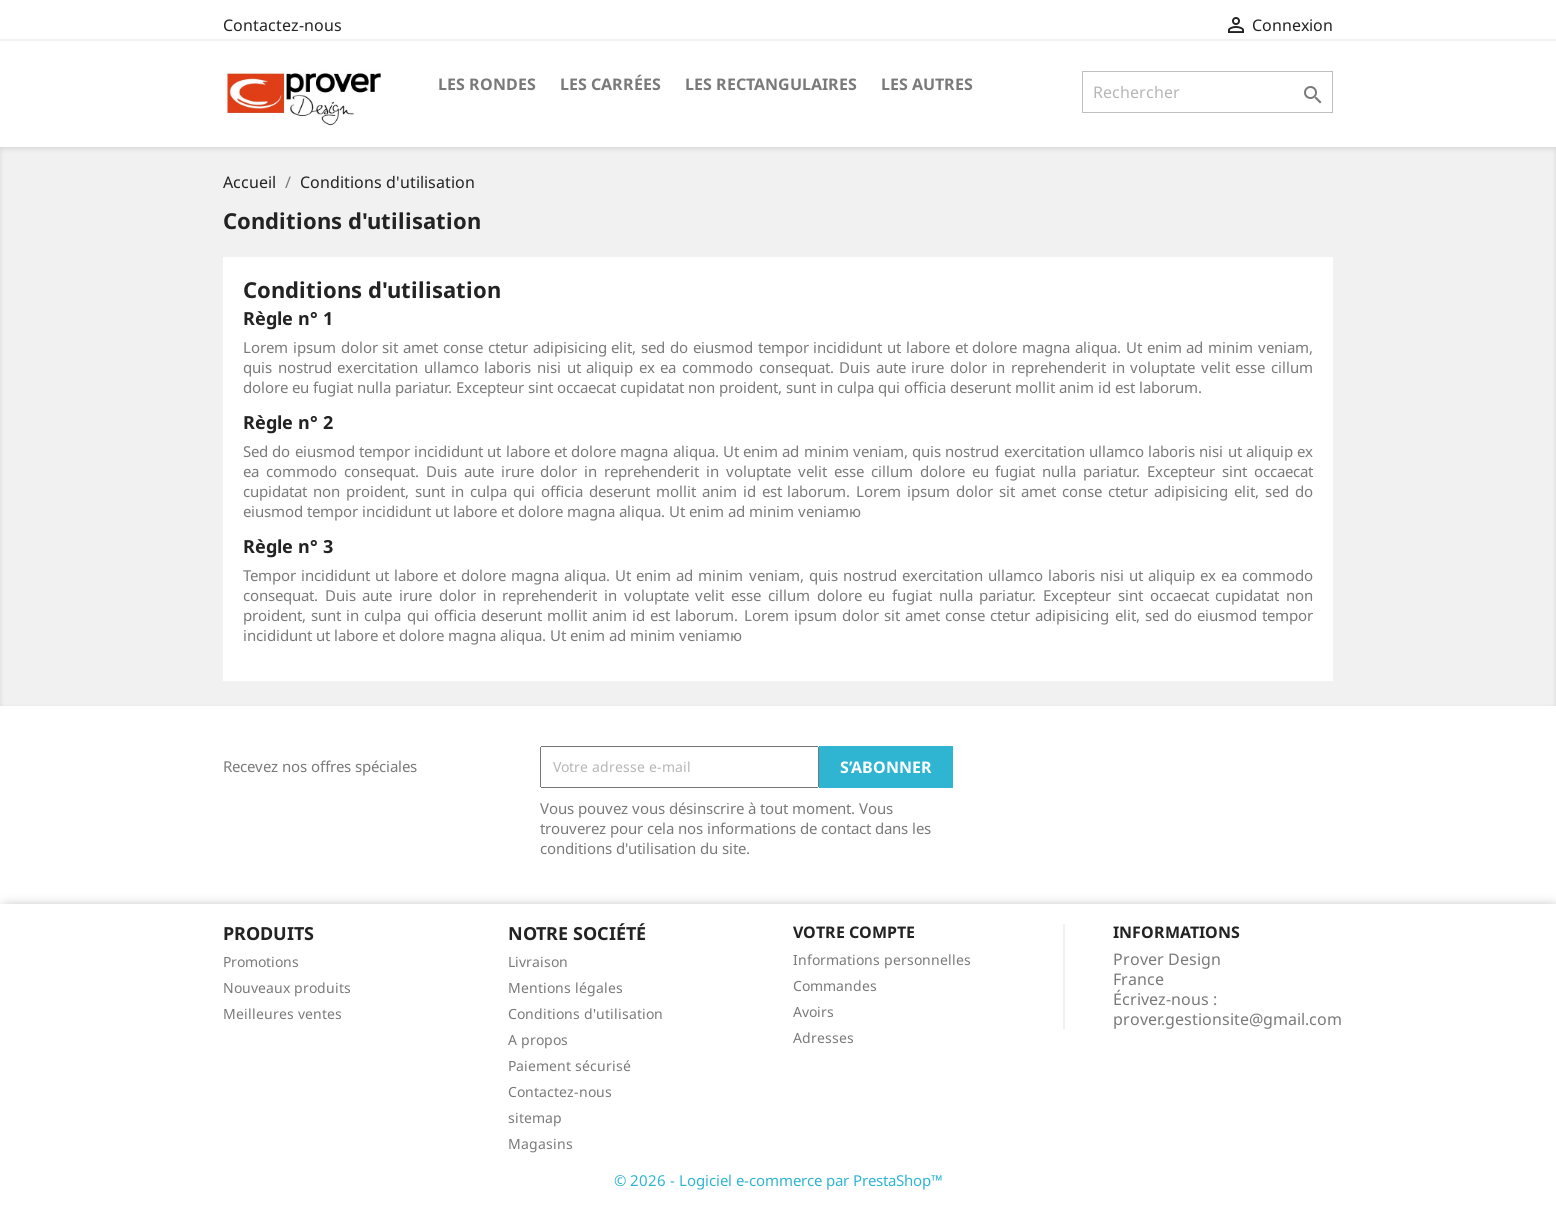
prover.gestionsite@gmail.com (1227, 1019)
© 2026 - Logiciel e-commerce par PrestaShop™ (778, 1180)
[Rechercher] (1207, 92)
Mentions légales (565, 987)
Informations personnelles (882, 959)
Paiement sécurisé (569, 1065)
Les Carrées (610, 84)
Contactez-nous (282, 25)
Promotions (261, 961)
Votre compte (854, 932)
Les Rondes (487, 84)
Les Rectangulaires (771, 84)
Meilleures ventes (282, 1013)
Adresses (823, 1037)
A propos (538, 1039)
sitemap (535, 1117)
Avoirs (813, 1011)
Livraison (538, 961)
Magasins (540, 1143)
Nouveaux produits (287, 987)
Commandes (835, 985)
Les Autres (927, 84)
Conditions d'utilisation (585, 1013)
